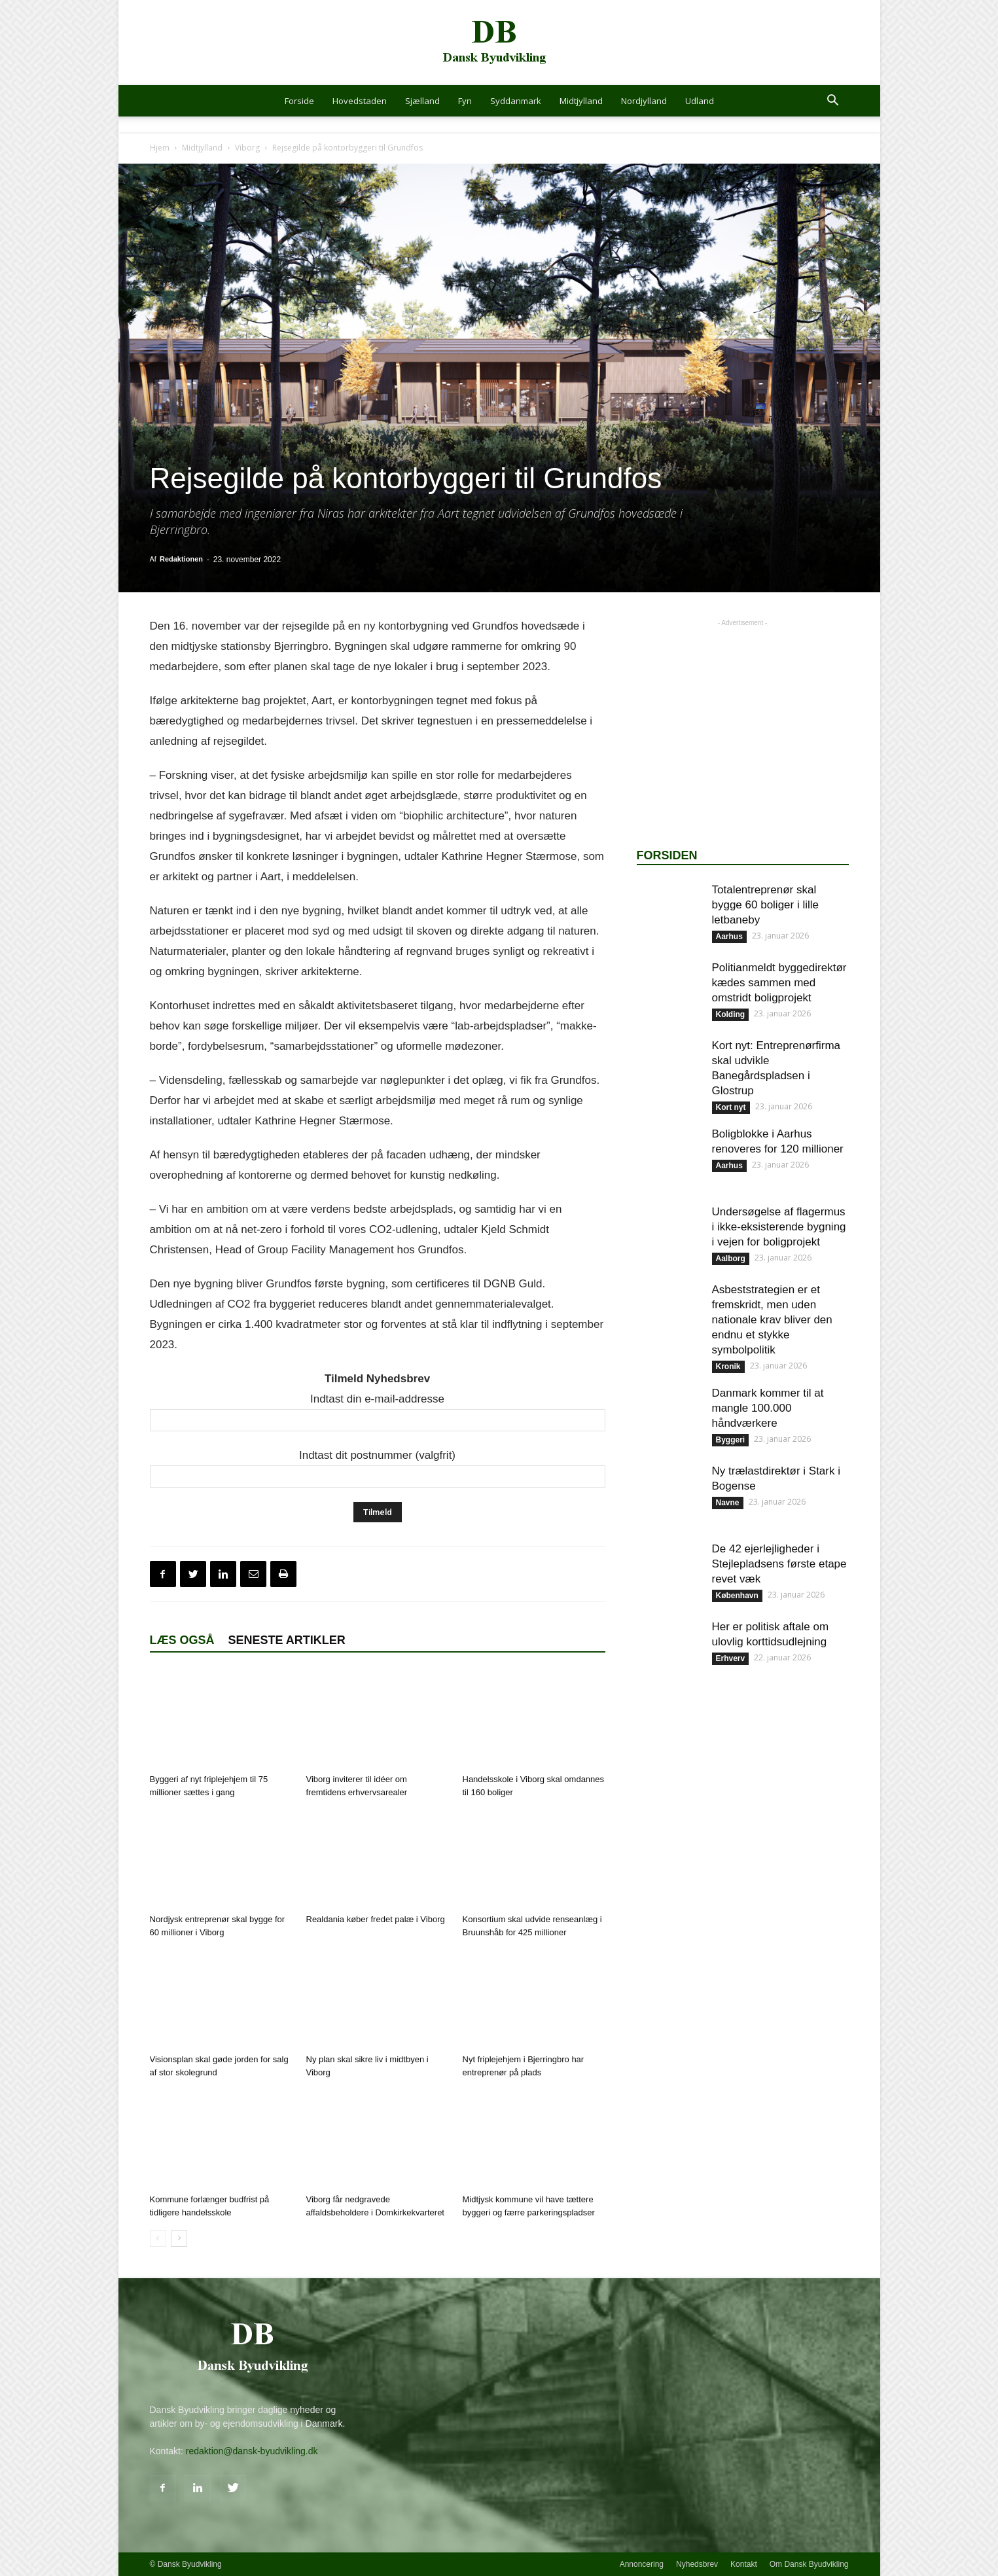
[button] (833, 102)
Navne (728, 1502)
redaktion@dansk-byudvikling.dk (252, 2451)
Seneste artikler (287, 1640)
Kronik (728, 1366)
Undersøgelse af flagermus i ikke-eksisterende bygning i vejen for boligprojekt (779, 1227)
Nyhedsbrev (697, 2564)
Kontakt (743, 2564)
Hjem (159, 147)
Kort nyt (731, 1107)
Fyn (465, 101)
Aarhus (729, 936)
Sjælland (422, 101)
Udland (699, 101)
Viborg (247, 147)
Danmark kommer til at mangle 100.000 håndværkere (768, 1408)
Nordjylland (644, 101)
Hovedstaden (359, 101)
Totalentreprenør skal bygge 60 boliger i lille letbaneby (765, 905)
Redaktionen (181, 559)
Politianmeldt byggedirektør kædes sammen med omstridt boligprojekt (779, 982)
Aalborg (730, 1258)
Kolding (730, 1014)
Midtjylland (581, 101)
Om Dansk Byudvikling (809, 2564)
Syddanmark (515, 101)
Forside (299, 101)
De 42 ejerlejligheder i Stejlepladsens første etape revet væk (779, 1564)
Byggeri (730, 1439)
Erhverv (730, 1658)
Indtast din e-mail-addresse (377, 1399)
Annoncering (642, 2564)
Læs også (182, 1640)
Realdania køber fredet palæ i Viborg (375, 1919)
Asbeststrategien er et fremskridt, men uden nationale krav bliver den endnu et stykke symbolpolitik (772, 1319)
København (737, 1595)
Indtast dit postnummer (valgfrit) (377, 1455)
